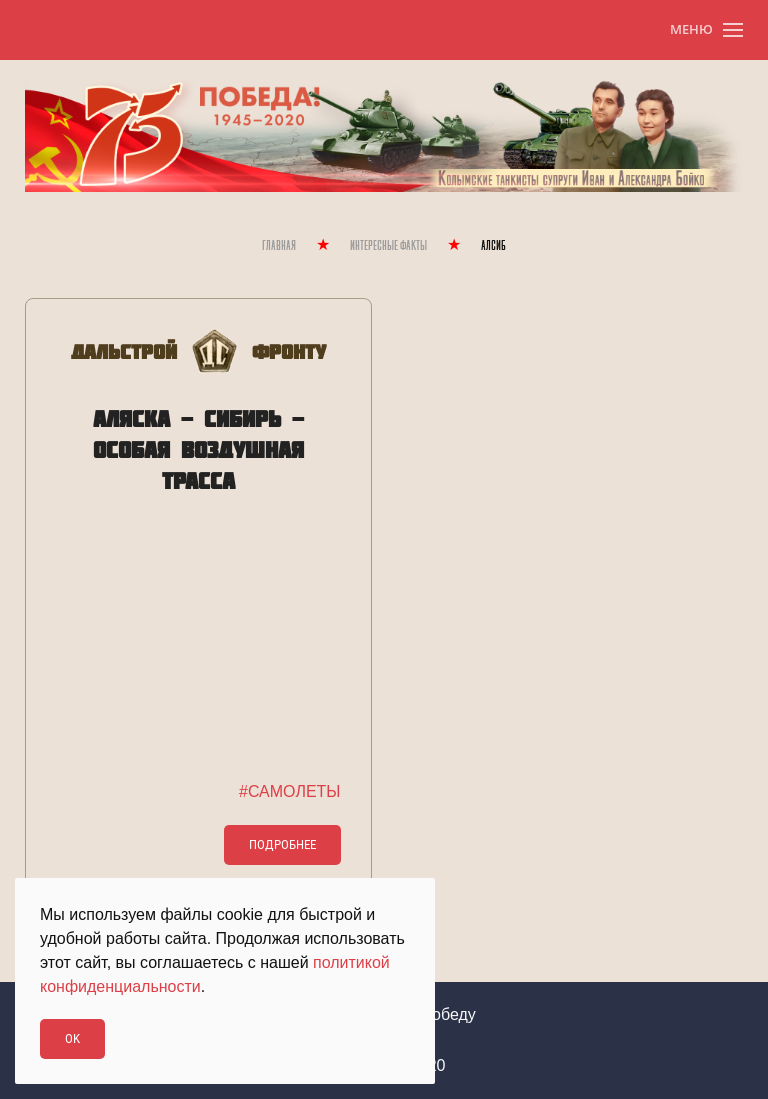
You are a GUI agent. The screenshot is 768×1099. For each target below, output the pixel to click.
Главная (279, 246)
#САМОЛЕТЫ (289, 791)
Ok (72, 1038)
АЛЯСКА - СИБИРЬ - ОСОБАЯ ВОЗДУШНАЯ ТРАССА (198, 449)
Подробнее (282, 844)
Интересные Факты (388, 246)
